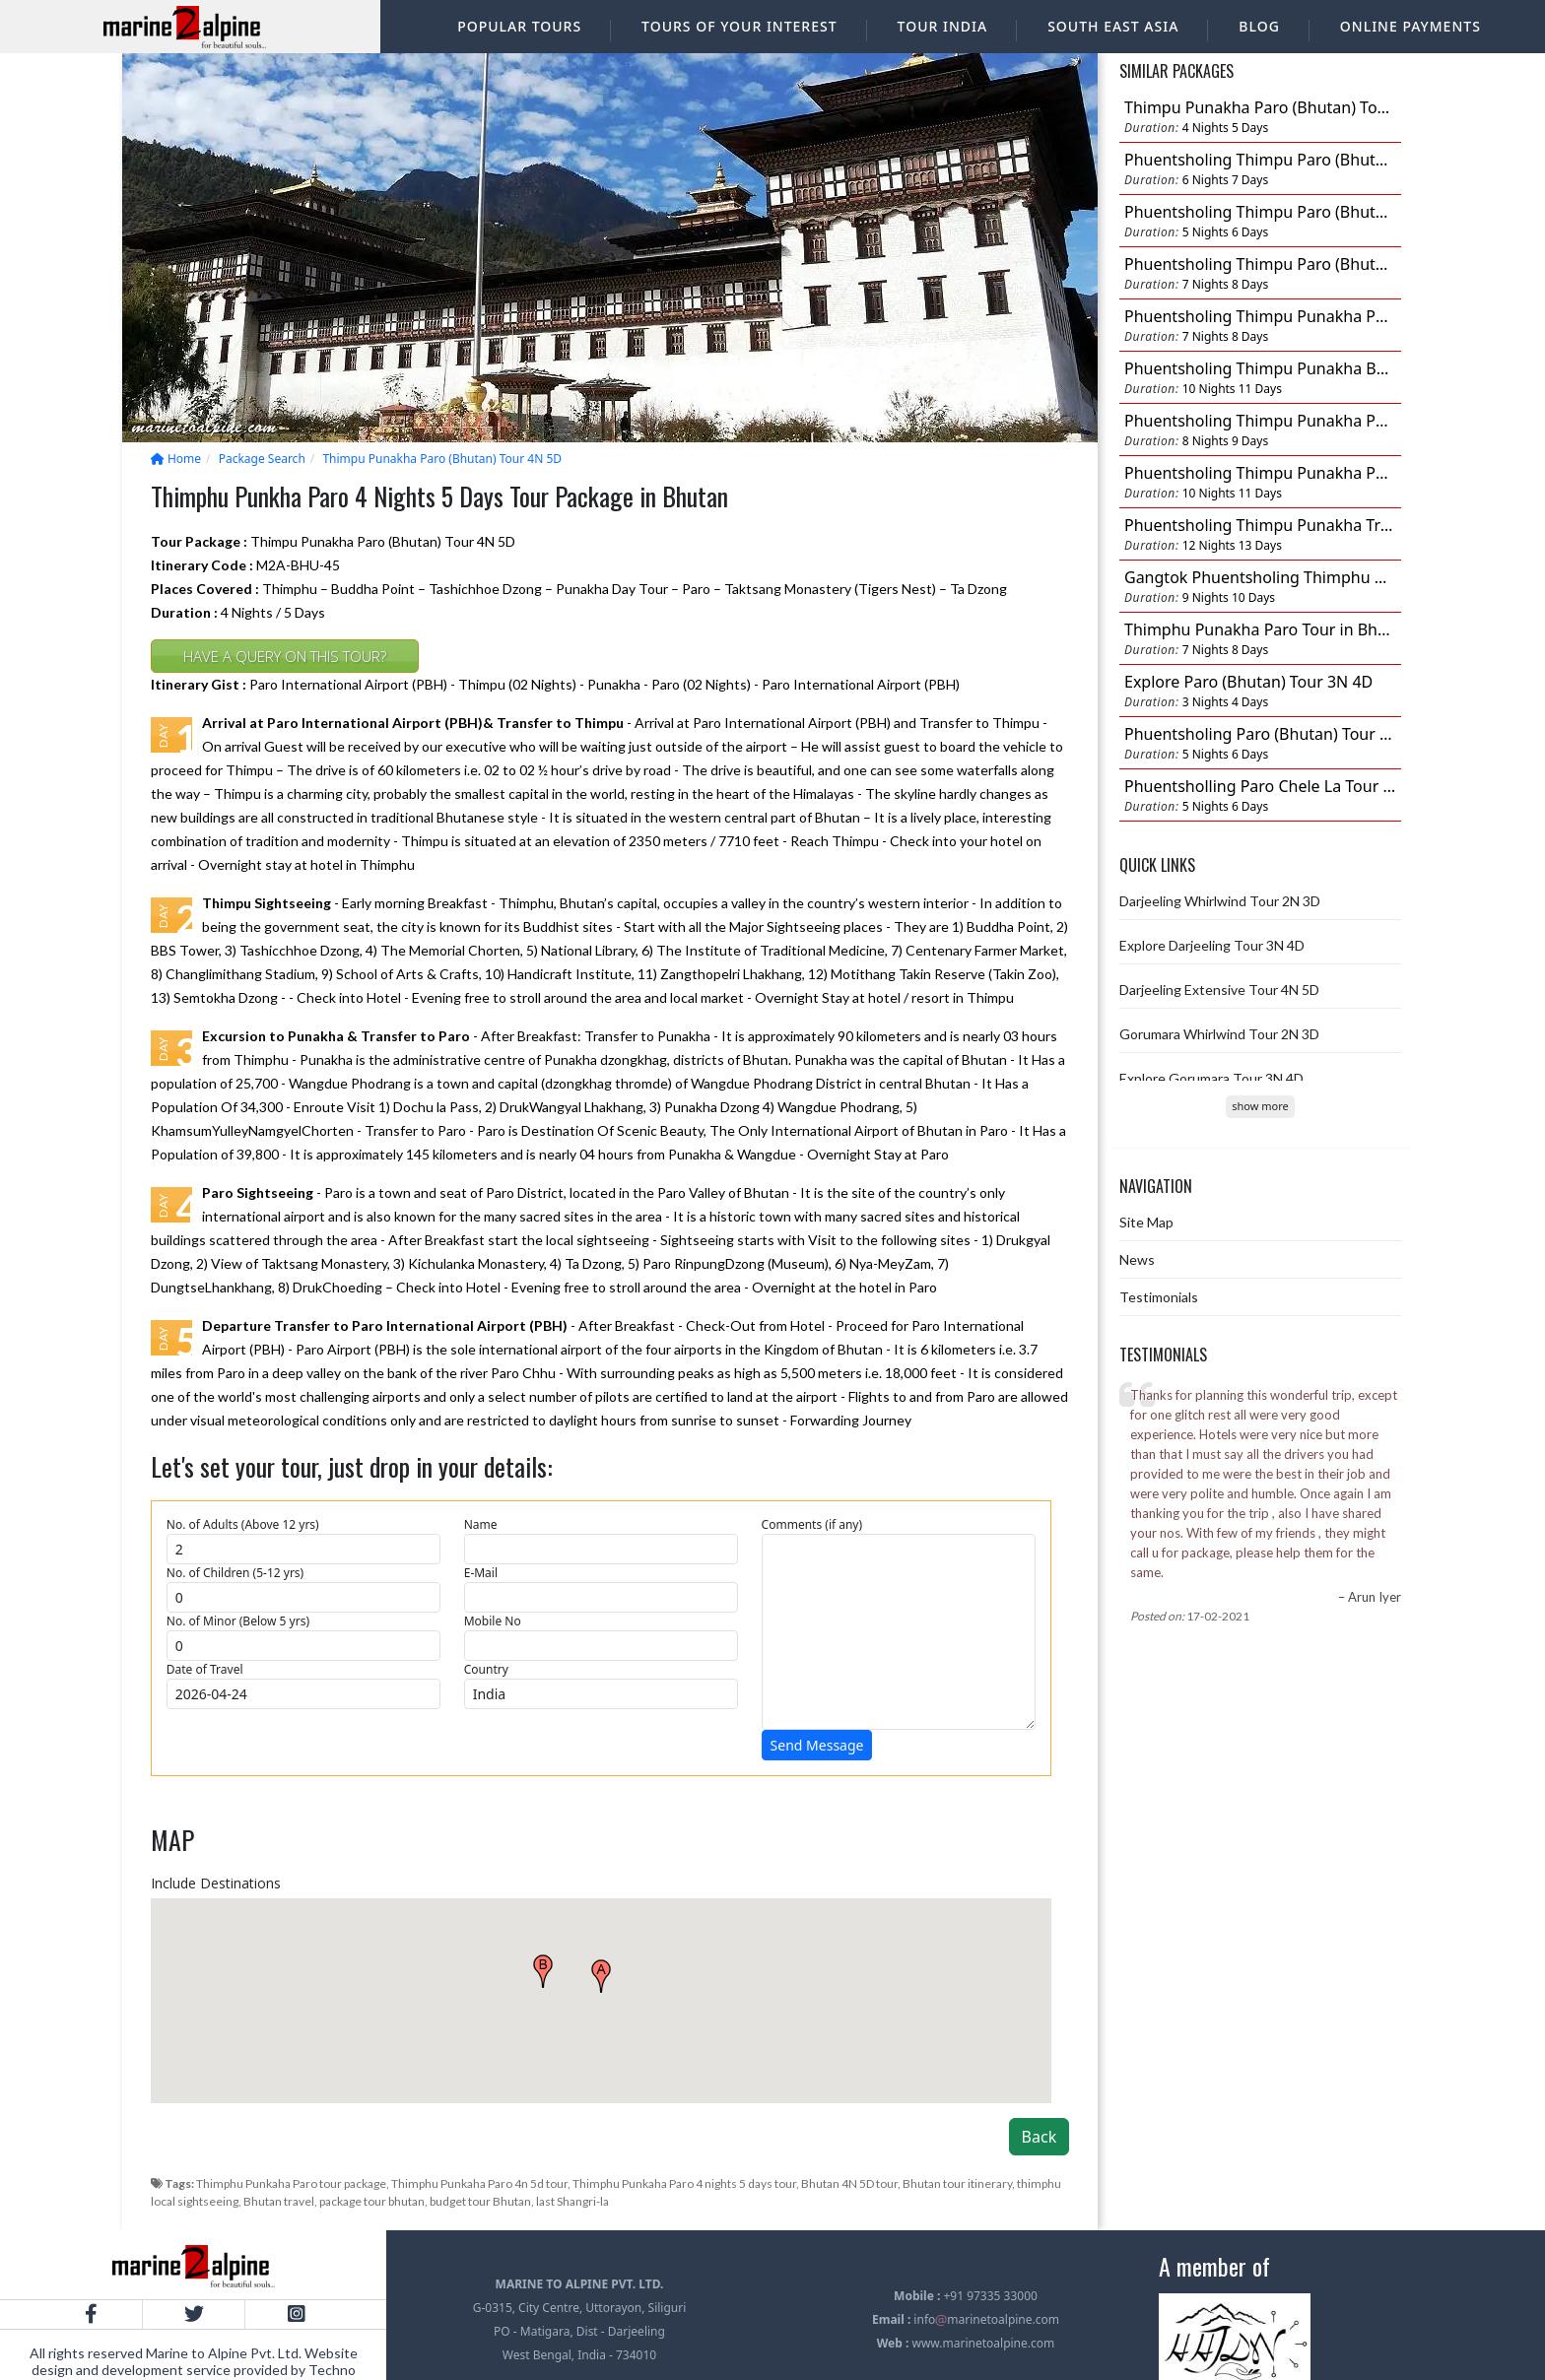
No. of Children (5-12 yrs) (235, 1572)
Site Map (1146, 1222)
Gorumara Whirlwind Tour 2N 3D (1219, 1033)
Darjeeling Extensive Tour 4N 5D (1219, 989)
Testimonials (1158, 1297)
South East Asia (1112, 26)
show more (1260, 1105)
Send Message (817, 1745)
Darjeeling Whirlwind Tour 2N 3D (1219, 900)
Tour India (943, 26)
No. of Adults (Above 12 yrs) (243, 1524)
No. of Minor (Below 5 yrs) (238, 1621)
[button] (601, 1976)
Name (481, 1524)
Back (1039, 2137)
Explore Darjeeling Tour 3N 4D (1212, 945)
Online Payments (1410, 26)
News (1137, 1259)
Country (486, 1669)
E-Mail (481, 1572)
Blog (1259, 26)
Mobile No (492, 1621)
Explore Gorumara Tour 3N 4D (1211, 1078)
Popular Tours (519, 26)
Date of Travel (205, 1669)
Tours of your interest (739, 26)
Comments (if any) (812, 1524)
